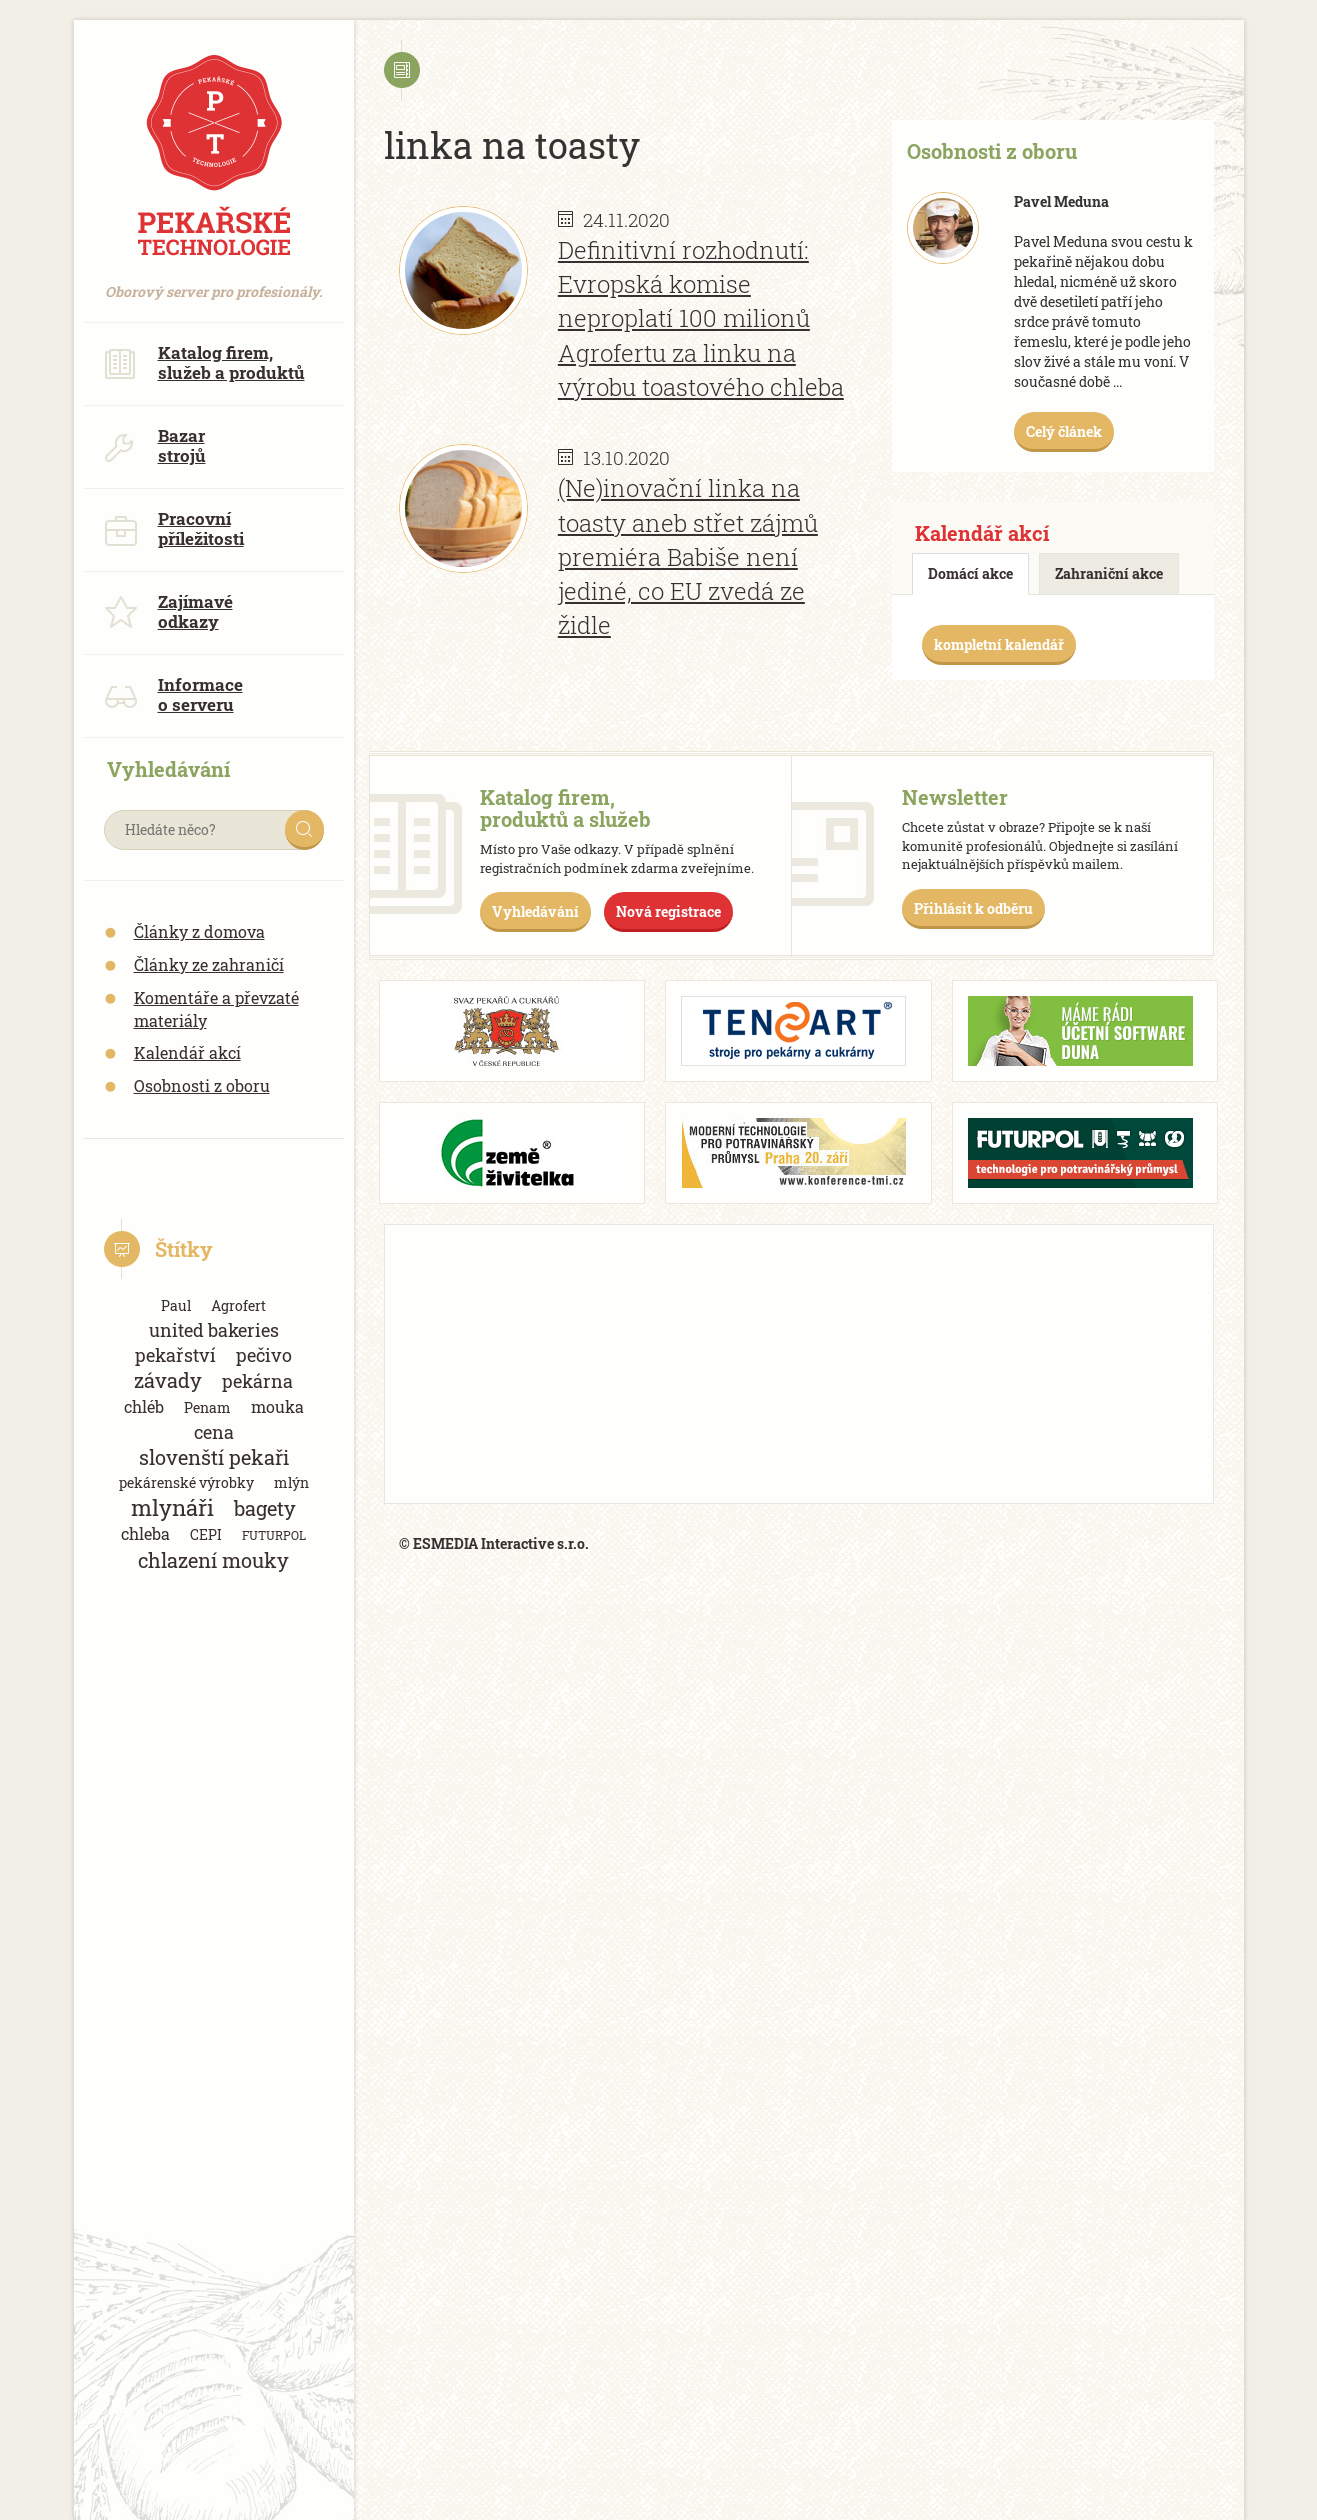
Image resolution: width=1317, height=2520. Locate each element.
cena (214, 1432)
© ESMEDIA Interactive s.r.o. (494, 1543)
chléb (144, 1406)
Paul (176, 1305)
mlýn (291, 1482)
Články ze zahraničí (209, 964)
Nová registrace (668, 911)
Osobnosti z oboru (202, 1085)
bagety (265, 1508)
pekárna (257, 1381)
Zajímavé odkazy (168, 611)
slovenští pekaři (214, 1457)
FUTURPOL (274, 1535)
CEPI (206, 1534)
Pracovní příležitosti (174, 528)
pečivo (264, 1355)
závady (168, 1380)
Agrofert (238, 1305)
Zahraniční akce (1109, 573)
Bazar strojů (155, 445)
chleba (145, 1533)
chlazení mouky (213, 1560)
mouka (277, 1406)
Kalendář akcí (187, 1052)
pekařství (175, 1355)
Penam (207, 1407)
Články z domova (199, 931)
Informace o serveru (173, 694)
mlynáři (172, 1507)
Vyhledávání (535, 911)
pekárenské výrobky (186, 1482)
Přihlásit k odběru (973, 908)
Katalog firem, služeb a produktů (204, 362)
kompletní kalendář (999, 644)
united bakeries (214, 1330)
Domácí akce (970, 573)
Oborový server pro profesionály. (214, 281)
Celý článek (1064, 431)
